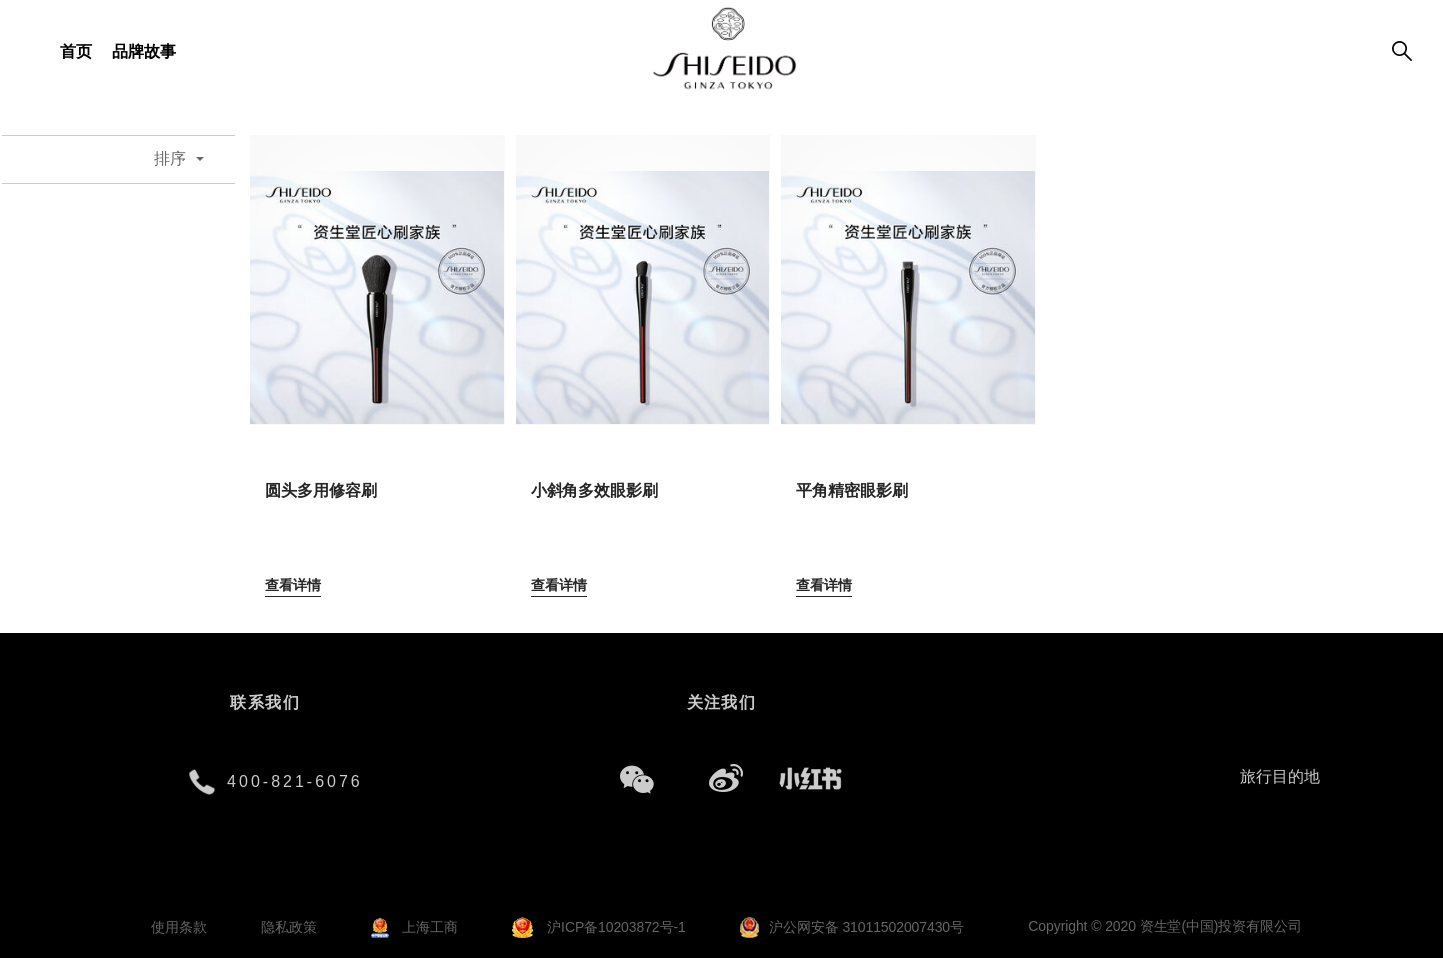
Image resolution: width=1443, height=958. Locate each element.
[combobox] (189, 159)
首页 (76, 51)
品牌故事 (144, 51)
